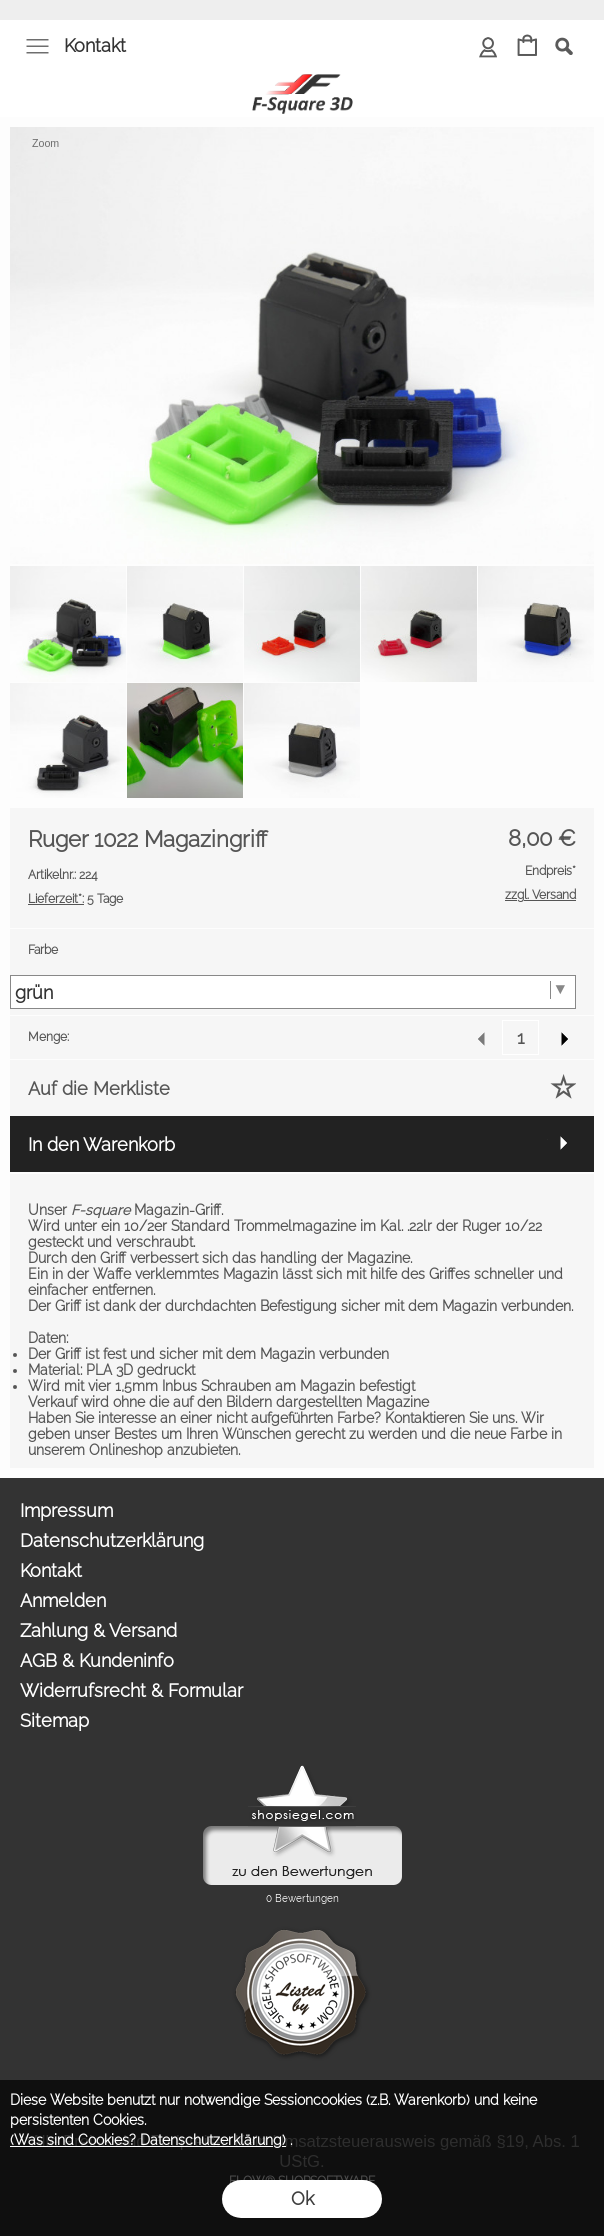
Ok (302, 2198)
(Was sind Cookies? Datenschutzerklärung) (148, 2140)
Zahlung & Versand (98, 1630)
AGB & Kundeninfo (97, 1660)
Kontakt (95, 45)
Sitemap (54, 1720)
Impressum (66, 1510)
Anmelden (63, 1600)
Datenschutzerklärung (112, 1540)
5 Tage (75, 899)
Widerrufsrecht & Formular (131, 1690)
